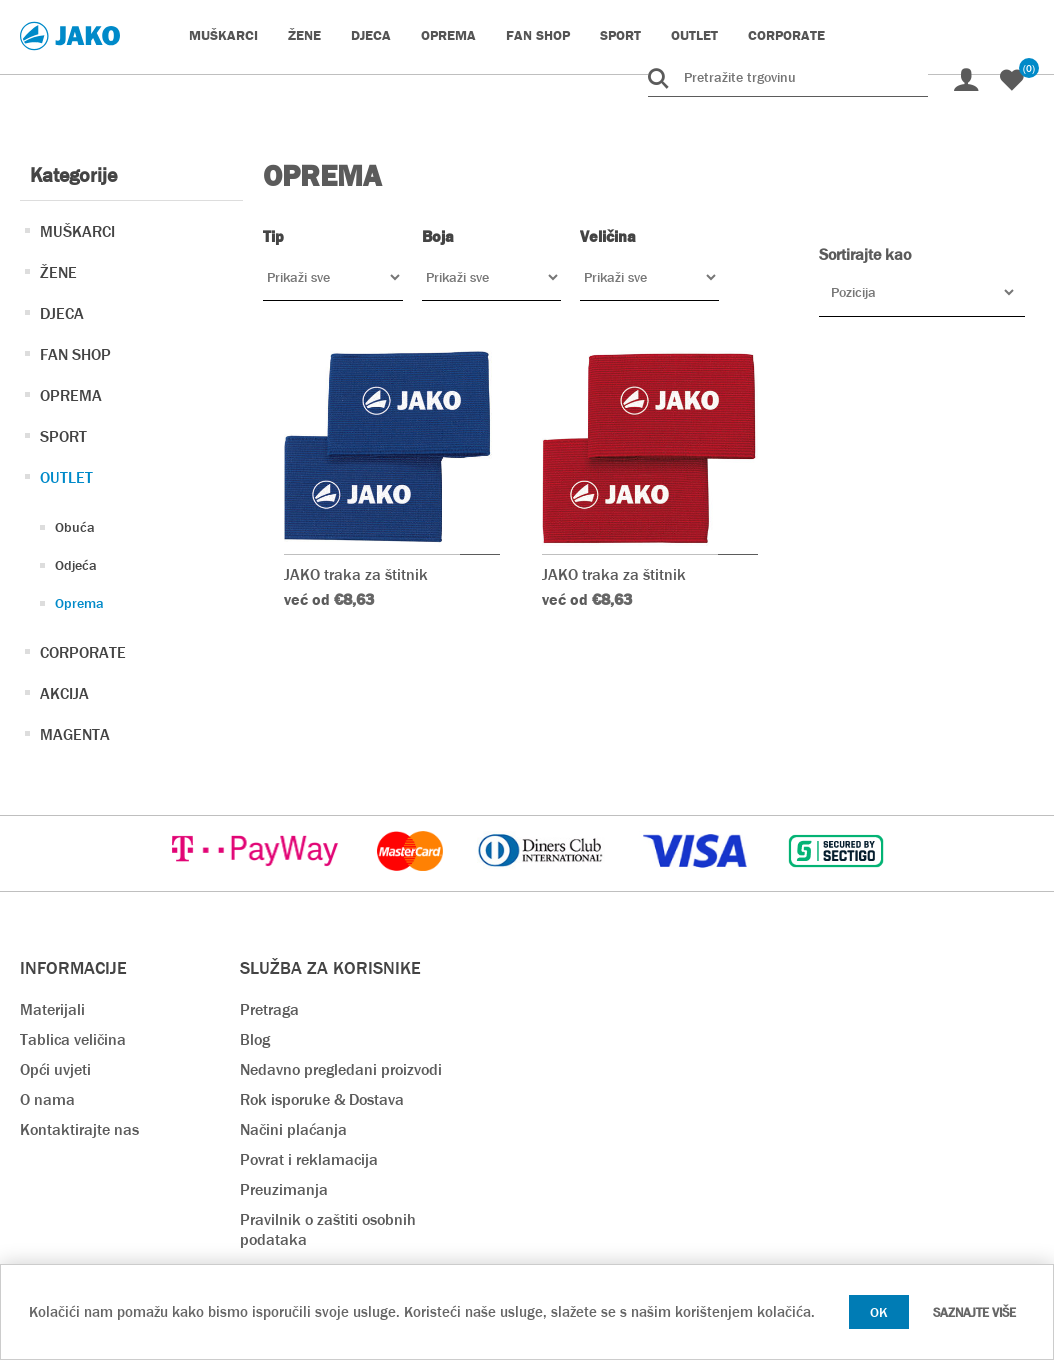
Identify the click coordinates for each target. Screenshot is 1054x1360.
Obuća (75, 527)
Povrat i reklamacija (309, 1154)
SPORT (63, 436)
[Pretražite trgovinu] (788, 77)
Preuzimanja (284, 1184)
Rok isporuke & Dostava (322, 1094)
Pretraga (269, 1004)
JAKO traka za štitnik (356, 509)
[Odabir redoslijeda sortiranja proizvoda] (922, 292)
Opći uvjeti (55, 1064)
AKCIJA (64, 693)
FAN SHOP (75, 354)
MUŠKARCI (77, 231)
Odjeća (76, 565)
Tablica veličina (73, 1034)
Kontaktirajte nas (79, 1124)
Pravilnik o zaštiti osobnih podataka (328, 1224)
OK (879, 1312)
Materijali (52, 1004)
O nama (47, 1094)
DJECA (62, 313)
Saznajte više (974, 1312)
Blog (255, 1034)
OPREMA (71, 395)
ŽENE (58, 272)
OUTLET (66, 477)
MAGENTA (75, 734)
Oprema (79, 603)
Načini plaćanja (293, 1124)
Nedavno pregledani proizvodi (341, 1064)
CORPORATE (83, 652)
